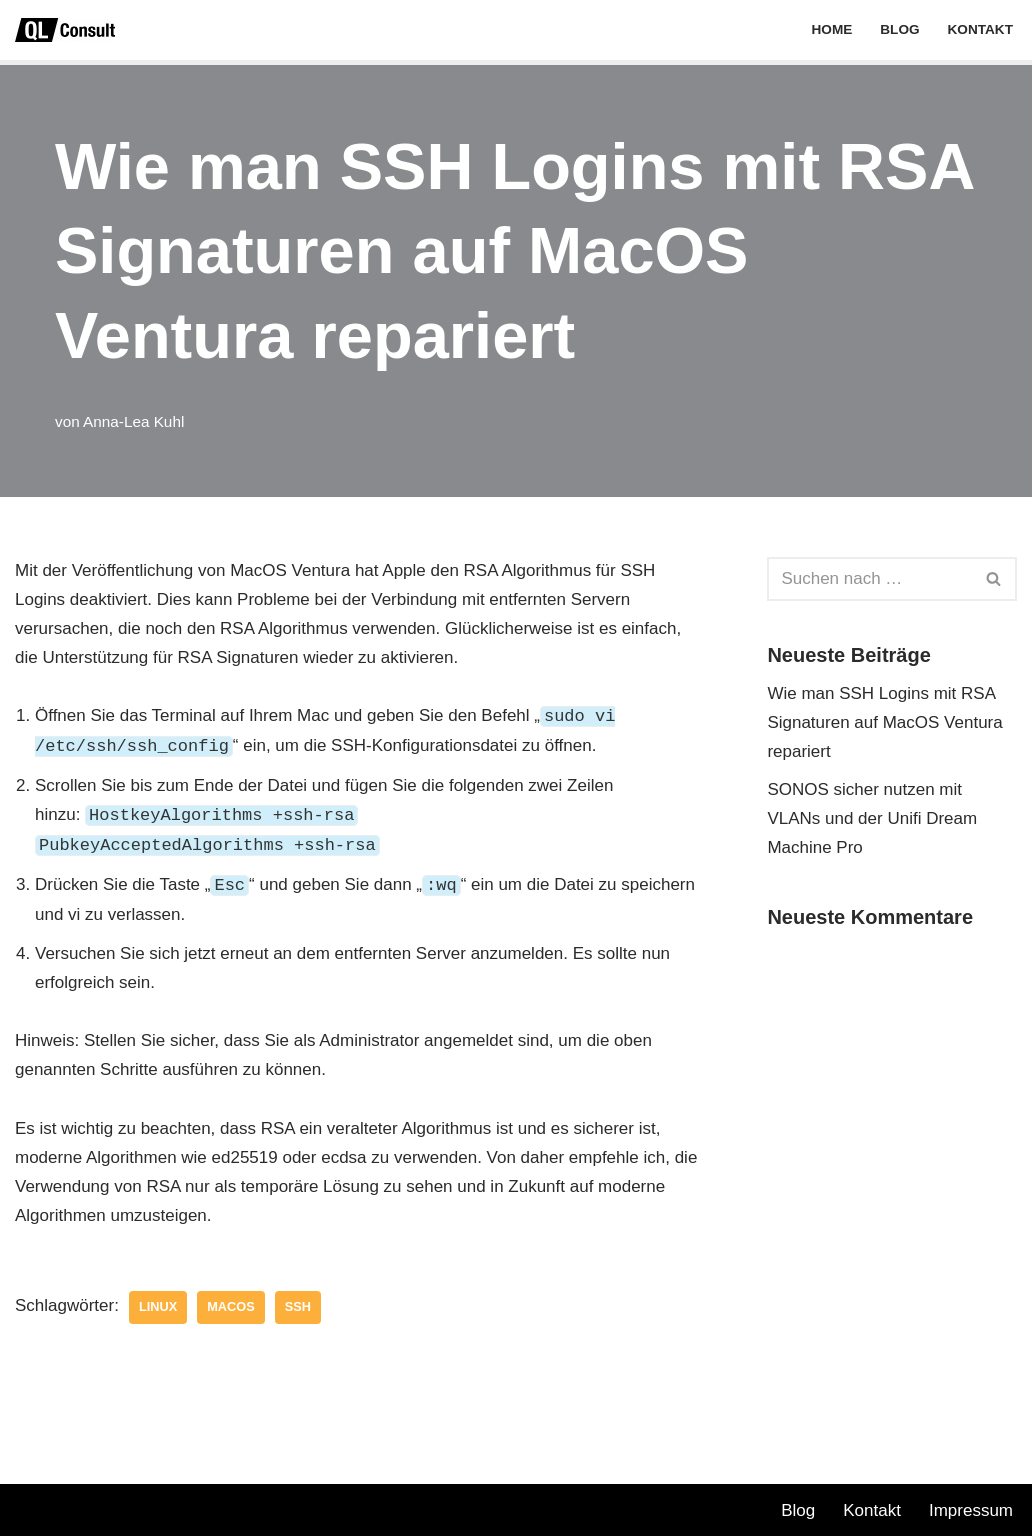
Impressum (971, 1510)
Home (831, 29)
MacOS (230, 1306)
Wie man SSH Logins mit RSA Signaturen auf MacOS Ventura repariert (884, 722)
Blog (899, 29)
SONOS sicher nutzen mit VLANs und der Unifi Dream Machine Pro (872, 818)
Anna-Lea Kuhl (133, 421)
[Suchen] (869, 579)
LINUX (158, 1306)
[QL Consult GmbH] (65, 30)
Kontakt (980, 29)
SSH (298, 1306)
